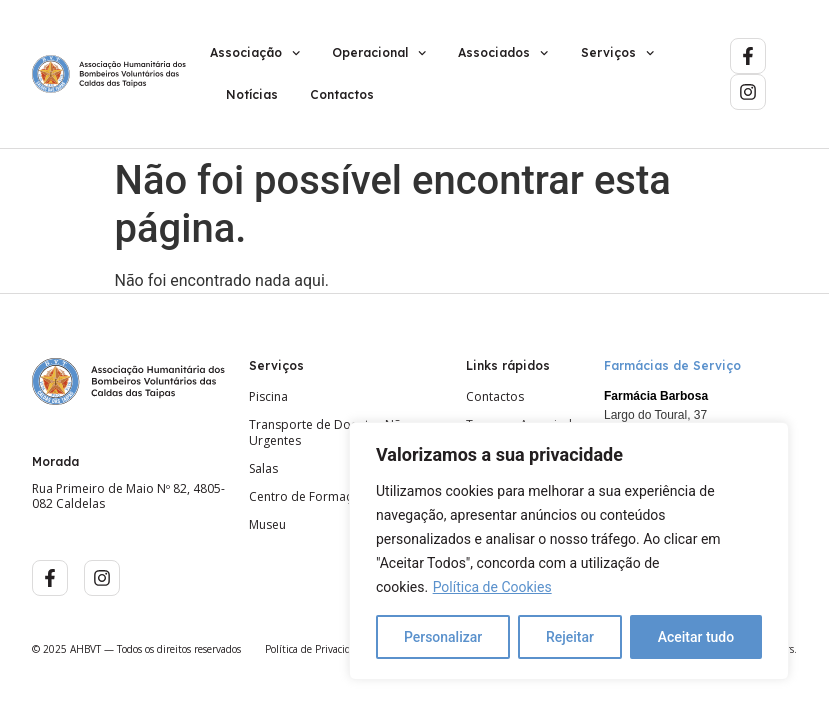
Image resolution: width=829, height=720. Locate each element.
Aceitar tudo (696, 637)
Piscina (268, 397)
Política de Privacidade (316, 649)
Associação (255, 53)
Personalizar (443, 637)
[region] (569, 551)
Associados (503, 53)
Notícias (252, 94)
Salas (263, 469)
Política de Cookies (492, 587)
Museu (267, 525)
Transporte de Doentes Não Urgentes (329, 433)
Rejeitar (570, 637)
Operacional (379, 53)
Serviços (617, 53)
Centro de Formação (308, 497)
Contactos (342, 94)
